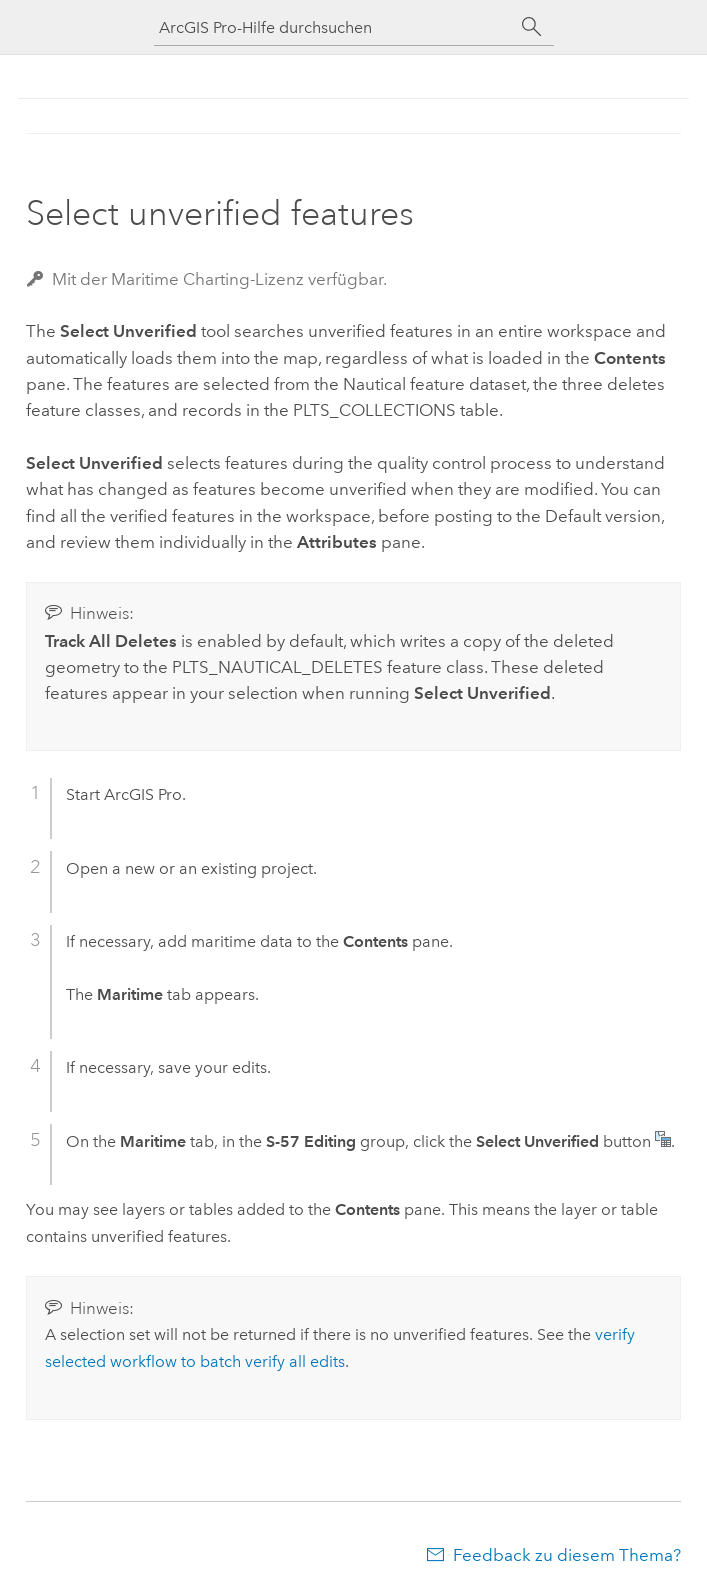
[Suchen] (532, 27)
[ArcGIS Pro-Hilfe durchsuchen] (334, 27)
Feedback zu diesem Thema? (567, 1555)
